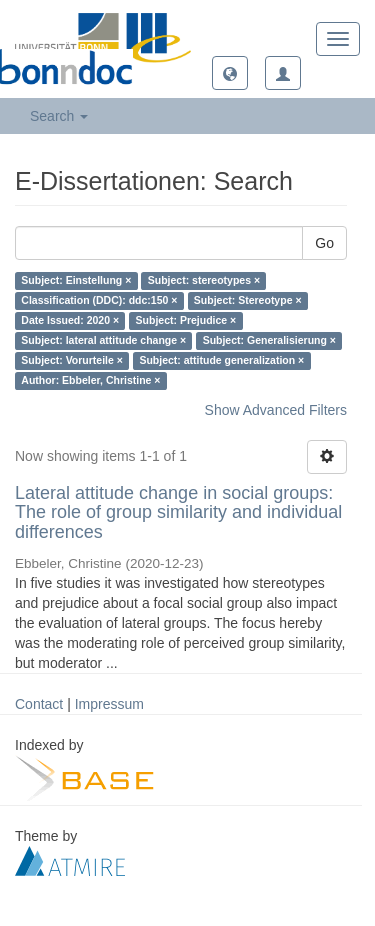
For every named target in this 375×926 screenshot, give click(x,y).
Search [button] (59, 116)
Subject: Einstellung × (76, 281)
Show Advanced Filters (276, 410)
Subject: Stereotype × (248, 301)
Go (324, 243)
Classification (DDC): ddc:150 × (99, 301)
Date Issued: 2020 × (70, 321)
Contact (39, 704)
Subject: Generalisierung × (269, 341)
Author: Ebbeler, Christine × (90, 381)
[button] (230, 73)
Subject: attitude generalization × (221, 361)
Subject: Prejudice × (186, 321)
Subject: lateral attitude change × (103, 341)
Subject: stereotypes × (204, 281)
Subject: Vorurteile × (72, 361)
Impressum (109, 704)
